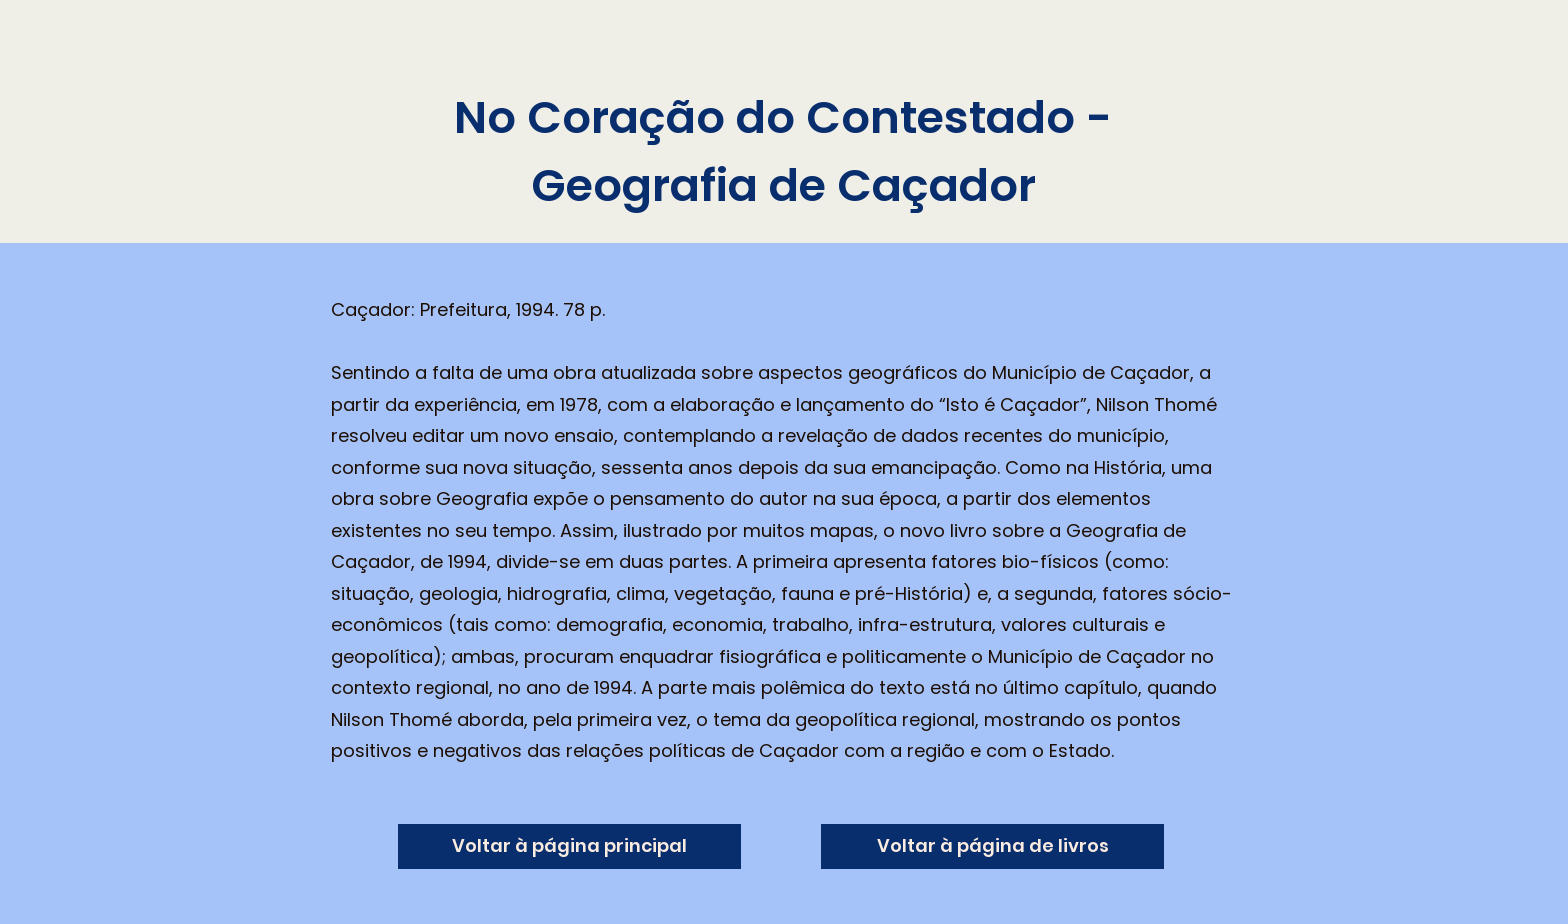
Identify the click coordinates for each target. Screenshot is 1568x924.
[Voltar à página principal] (569, 846)
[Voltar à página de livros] (992, 846)
